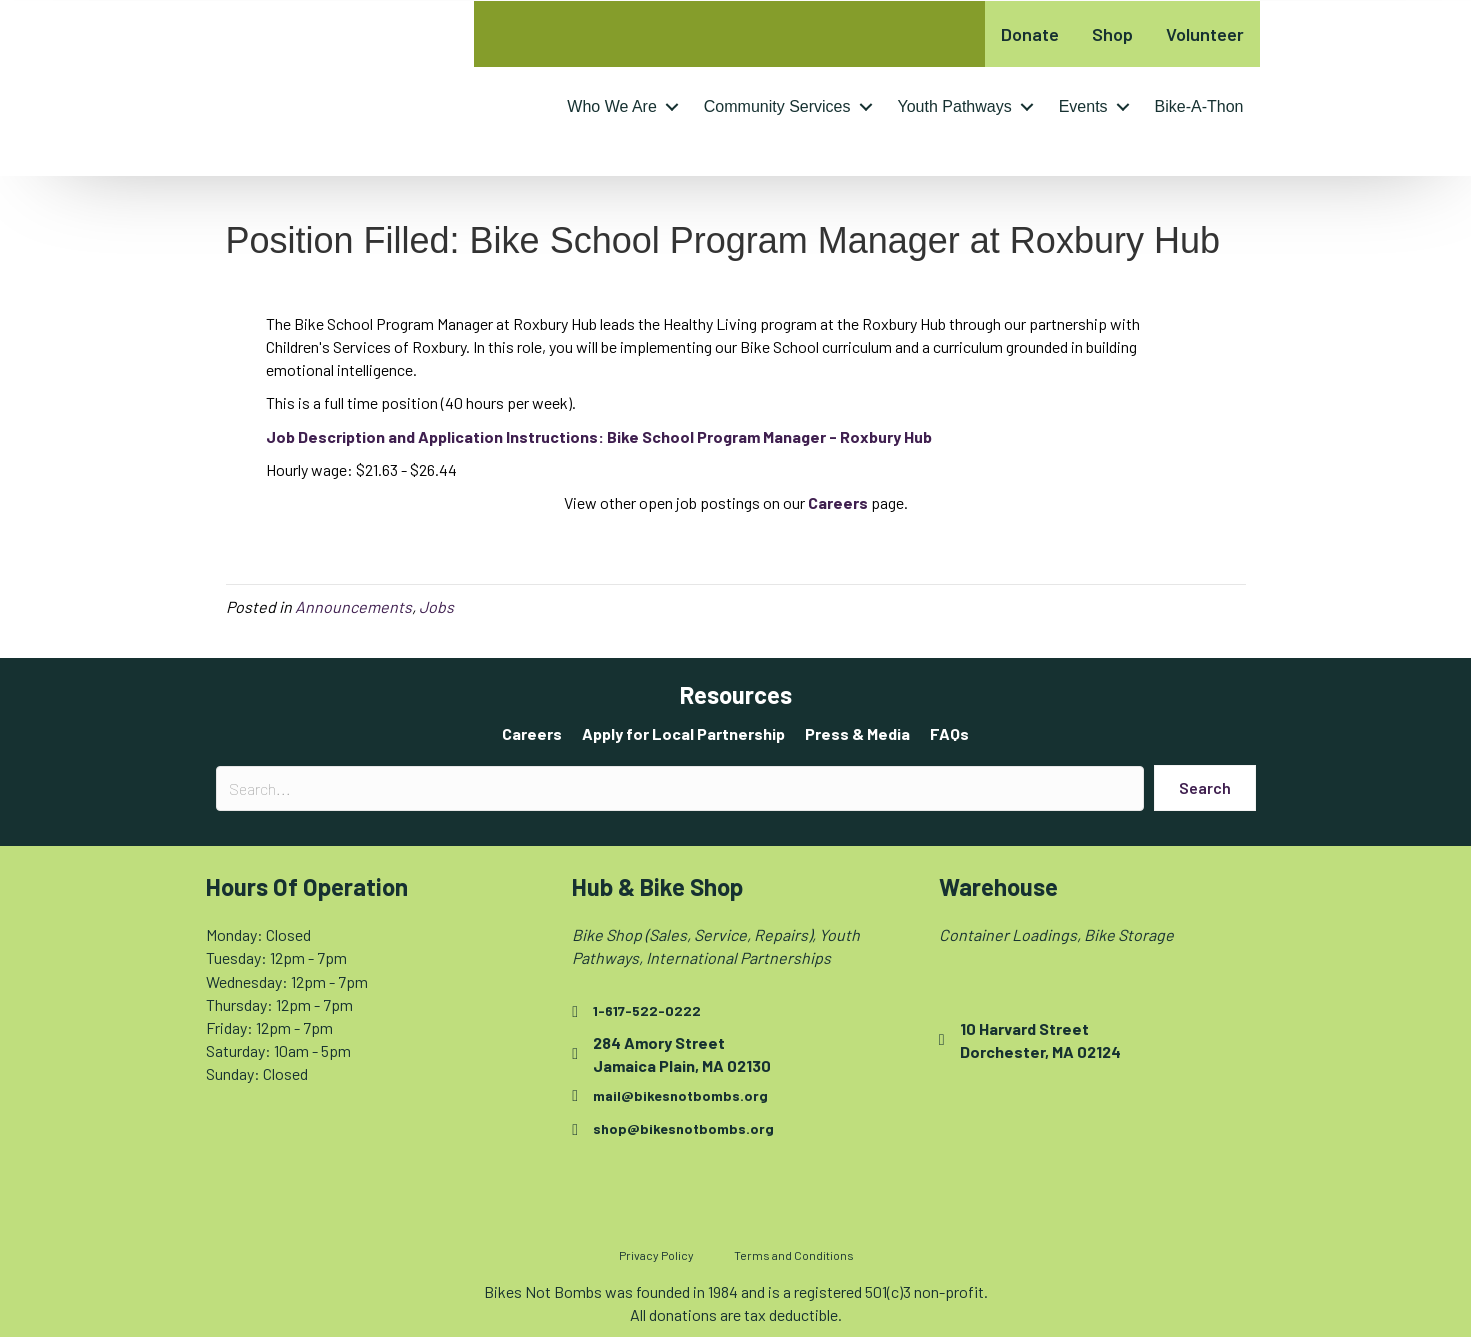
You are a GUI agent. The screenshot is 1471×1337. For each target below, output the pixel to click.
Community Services (777, 106)
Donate (1030, 34)
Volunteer (1205, 34)
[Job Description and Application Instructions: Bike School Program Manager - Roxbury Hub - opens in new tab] (599, 436)
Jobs (436, 606)
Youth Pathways (955, 106)
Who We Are (612, 106)
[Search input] (680, 788)
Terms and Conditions (794, 1255)
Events (1083, 106)
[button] (672, 107)
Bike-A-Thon (1199, 106)
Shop (1112, 34)
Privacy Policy (656, 1255)
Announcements (353, 606)
